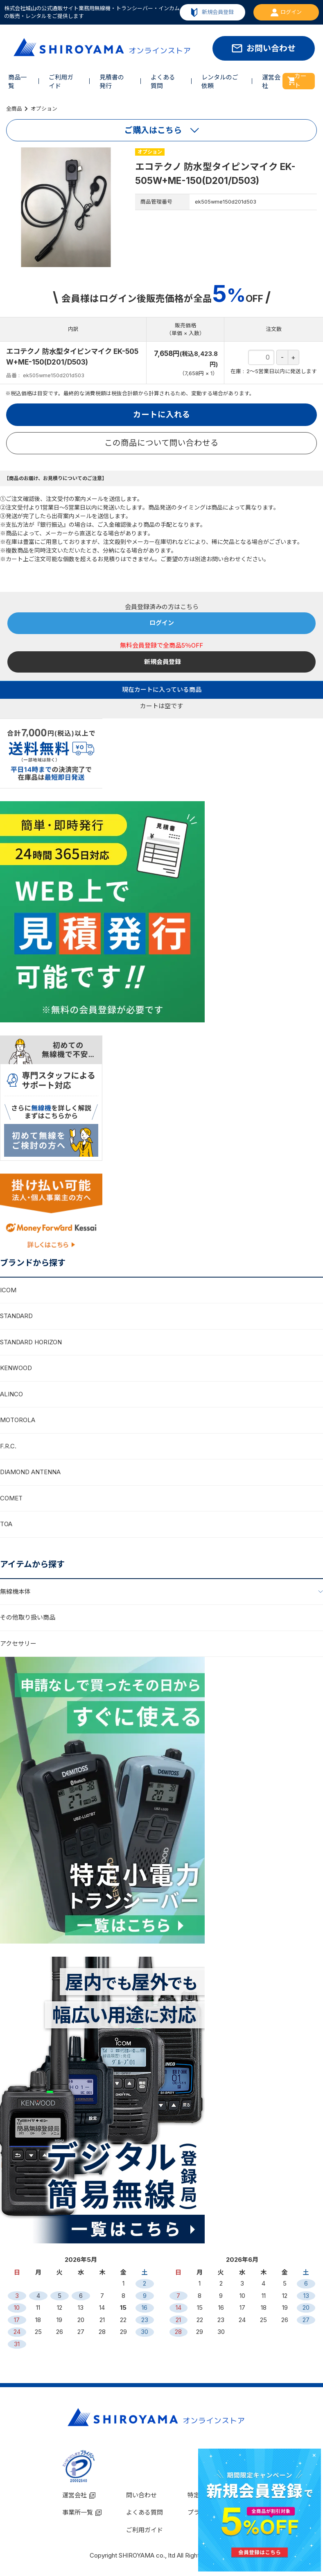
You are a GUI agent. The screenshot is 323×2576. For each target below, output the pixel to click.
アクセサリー (18, 1643)
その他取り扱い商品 (27, 1617)
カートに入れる (161, 414)
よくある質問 (144, 2512)
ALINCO (11, 1394)
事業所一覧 (77, 2512)
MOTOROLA (17, 1420)
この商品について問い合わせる (161, 443)
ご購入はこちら (153, 130)
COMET (11, 1498)
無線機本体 (15, 1591)
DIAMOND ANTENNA (30, 1472)
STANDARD (16, 1316)
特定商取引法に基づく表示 (224, 2495)
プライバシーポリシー (218, 2512)
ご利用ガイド (144, 2530)
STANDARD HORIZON (31, 1342)
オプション (44, 109)
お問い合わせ (271, 48)
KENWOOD (16, 1368)
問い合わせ (141, 2495)
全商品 (14, 109)
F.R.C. (8, 1446)
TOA (6, 1524)
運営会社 (74, 2495)
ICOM (8, 1290)
